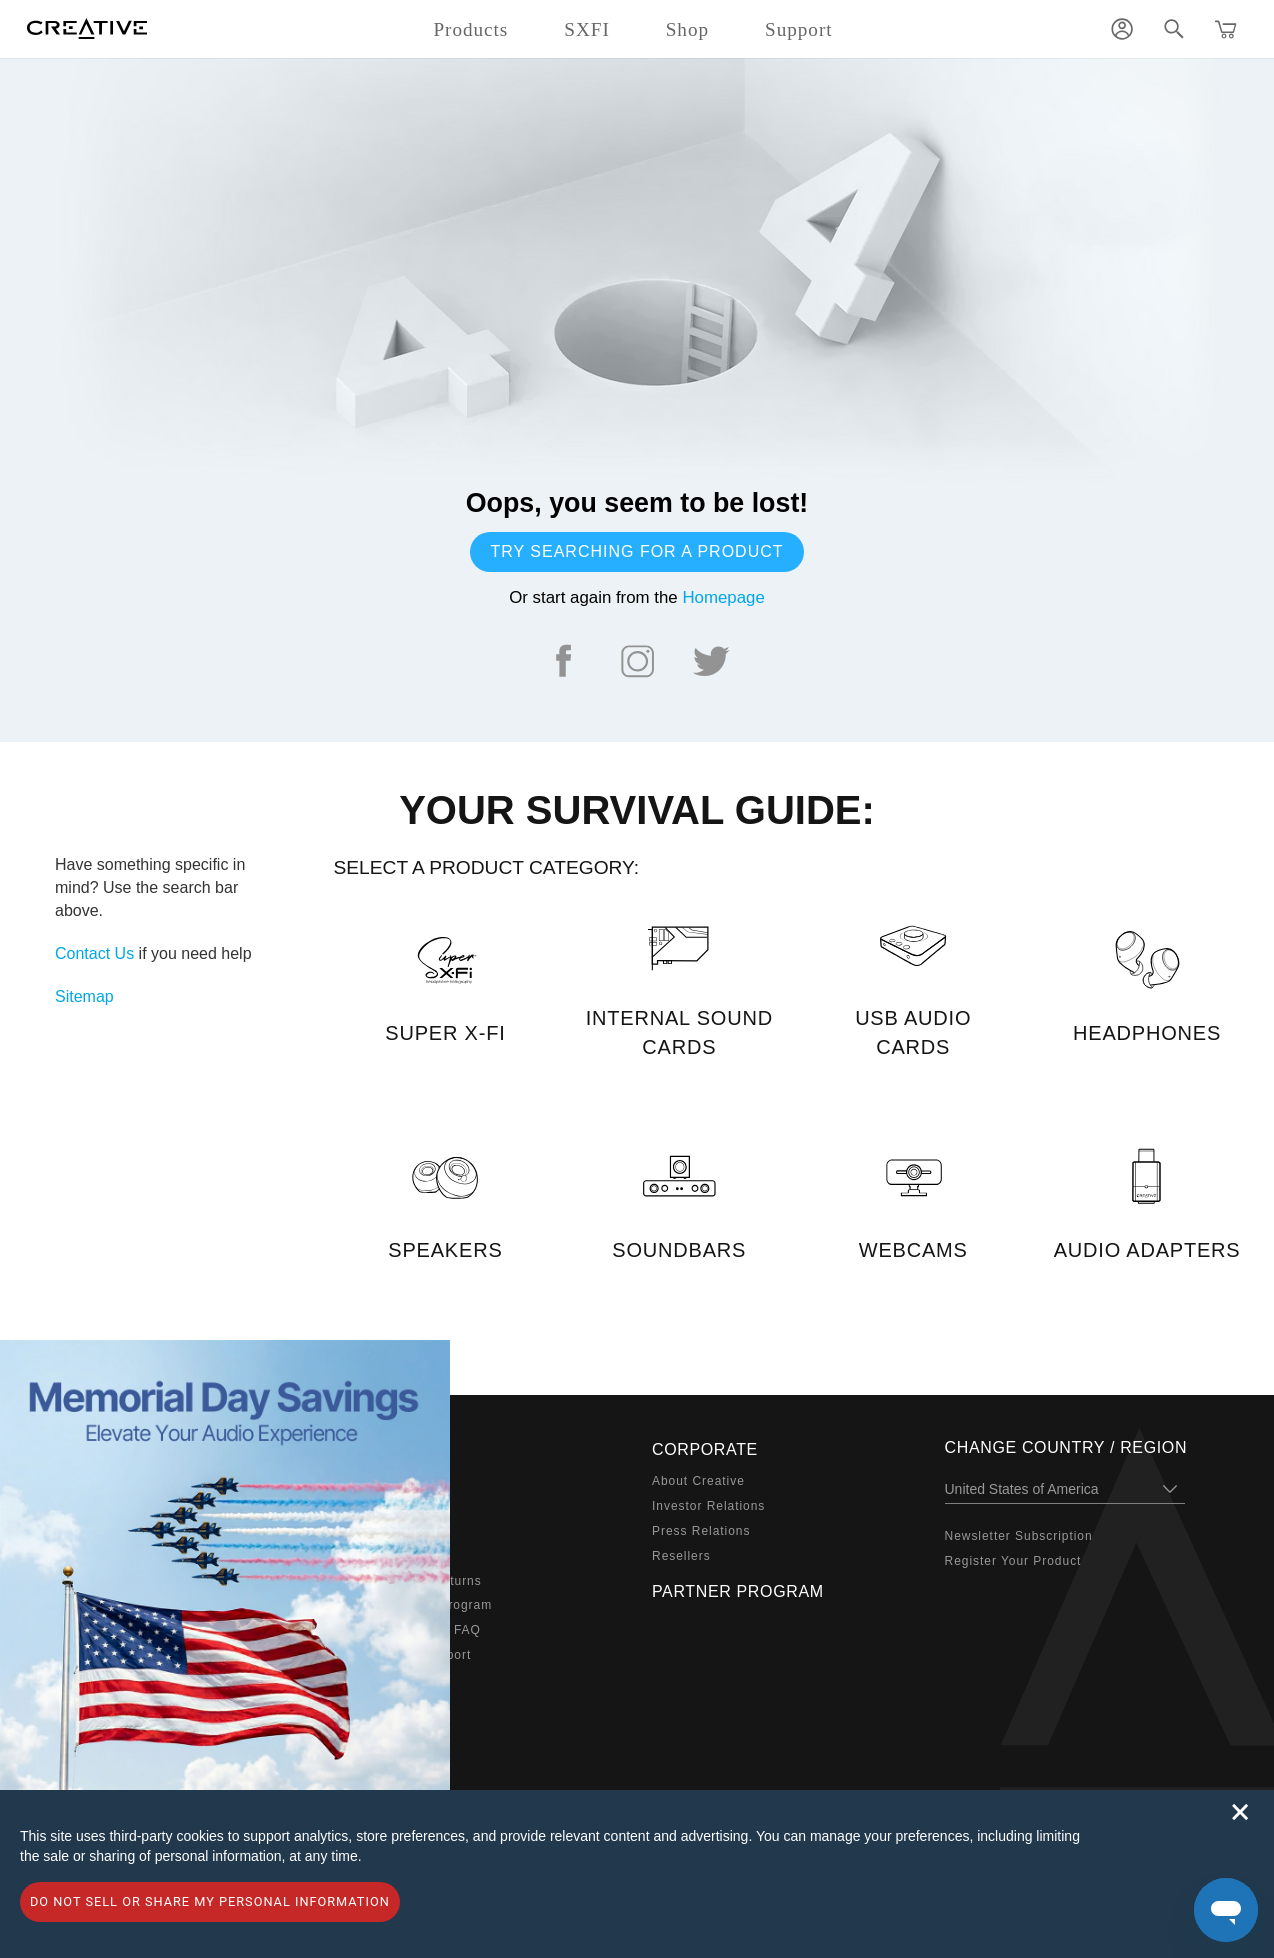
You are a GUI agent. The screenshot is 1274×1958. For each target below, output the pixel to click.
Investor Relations (708, 1506)
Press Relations (701, 1531)
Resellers (681, 1556)
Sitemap (84, 996)
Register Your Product (1013, 1561)
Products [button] (470, 29)
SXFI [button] (586, 29)
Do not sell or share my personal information (210, 1901)
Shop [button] (687, 29)
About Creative (698, 1481)
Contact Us (94, 953)
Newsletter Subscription (1019, 1536)
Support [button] (799, 29)
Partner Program (738, 1591)
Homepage (723, 597)
